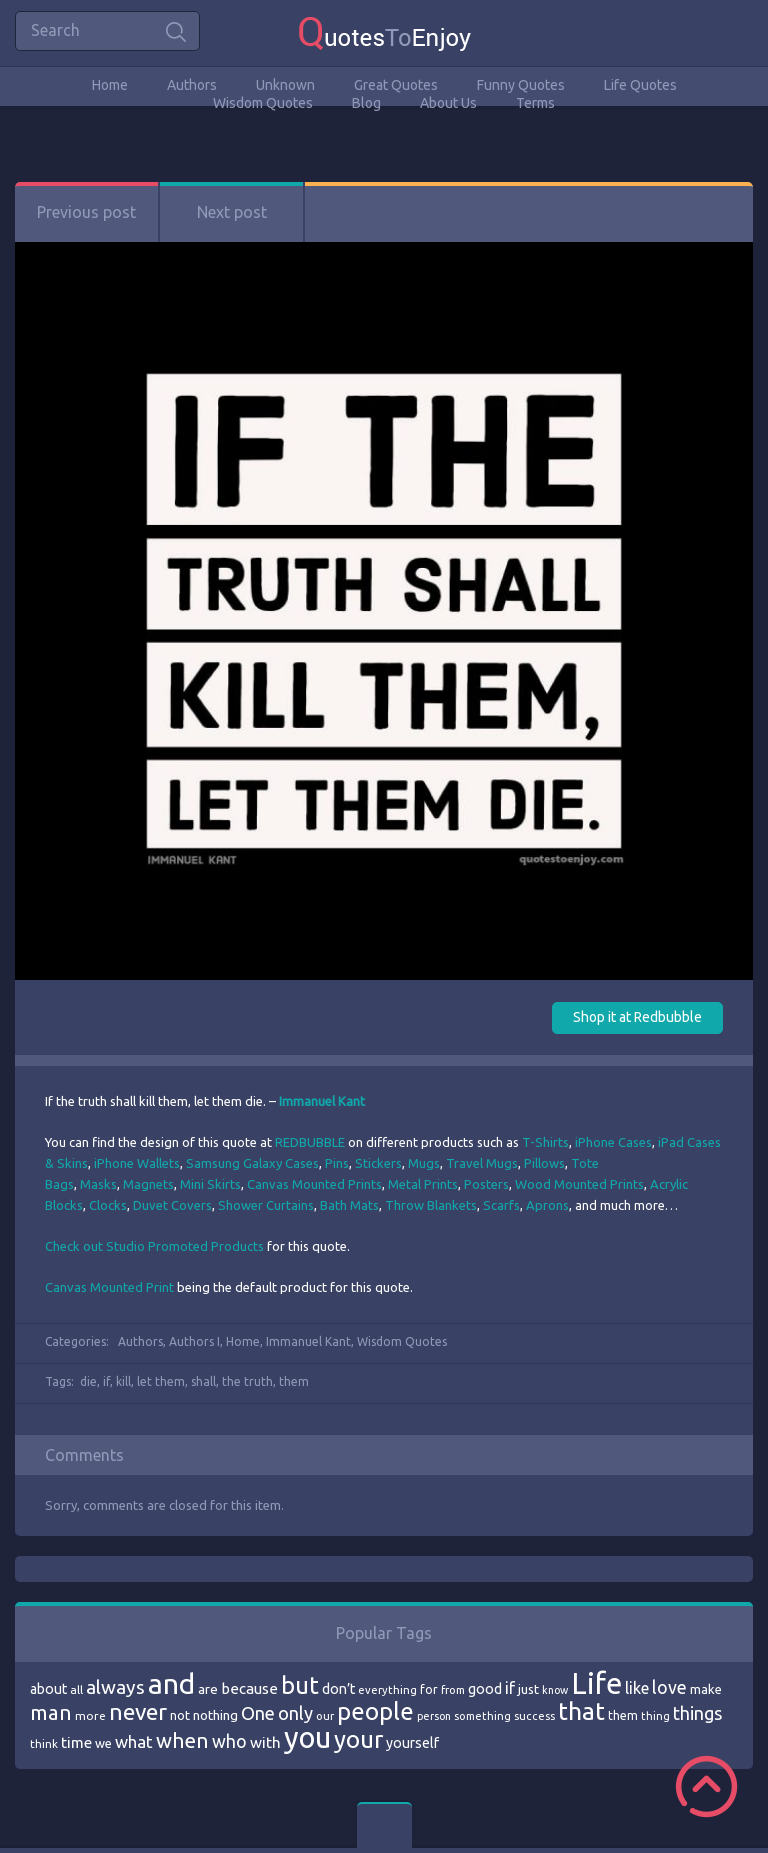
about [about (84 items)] (48, 1689)
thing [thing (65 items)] (655, 1716)
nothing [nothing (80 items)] (215, 1715)
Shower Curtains (266, 1205)
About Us (448, 103)
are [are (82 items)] (208, 1689)
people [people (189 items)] (375, 1711)
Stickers (378, 1163)
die (88, 1381)
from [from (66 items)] (453, 1690)
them (294, 1381)
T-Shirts (545, 1142)
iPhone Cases (613, 1142)
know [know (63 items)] (555, 1690)
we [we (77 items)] (103, 1743)
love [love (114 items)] (669, 1687)
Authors (192, 85)
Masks (98, 1184)
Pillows (544, 1163)
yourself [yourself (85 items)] (412, 1743)
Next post (232, 212)
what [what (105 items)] (134, 1741)
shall (203, 1381)
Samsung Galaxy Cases (252, 1163)
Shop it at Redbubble (637, 1017)
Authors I (194, 1341)
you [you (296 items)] (307, 1737)
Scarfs (501, 1205)
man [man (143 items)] (51, 1712)
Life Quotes (640, 85)
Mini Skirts (210, 1184)
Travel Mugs (482, 1163)
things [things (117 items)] (697, 1713)
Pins (337, 1163)
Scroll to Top (706, 1786)
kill (123, 1381)
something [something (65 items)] (482, 1716)
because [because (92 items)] (249, 1688)
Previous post (86, 212)
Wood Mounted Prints (579, 1184)
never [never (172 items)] (138, 1711)
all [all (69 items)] (76, 1689)
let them (161, 1381)
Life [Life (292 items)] (596, 1683)
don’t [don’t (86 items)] (338, 1689)
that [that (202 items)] (581, 1711)
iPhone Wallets (137, 1163)
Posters (486, 1184)
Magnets (148, 1184)
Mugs (424, 1163)
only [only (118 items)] (295, 1713)
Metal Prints (423, 1184)
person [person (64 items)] (434, 1716)
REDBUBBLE (310, 1142)
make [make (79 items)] (706, 1689)
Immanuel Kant (308, 1341)
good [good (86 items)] (485, 1689)
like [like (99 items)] (637, 1688)
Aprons (547, 1205)
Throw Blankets (431, 1205)
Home (110, 85)
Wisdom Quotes (263, 103)
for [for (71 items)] (429, 1689)
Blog (366, 103)
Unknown (285, 85)
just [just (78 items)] (528, 1689)
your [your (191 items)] (358, 1739)
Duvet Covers (172, 1205)
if (106, 1381)
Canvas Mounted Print (109, 1287)
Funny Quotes (521, 85)
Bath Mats (349, 1205)
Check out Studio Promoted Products (154, 1246)
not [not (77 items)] (180, 1715)
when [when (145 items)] (182, 1740)
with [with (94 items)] (265, 1742)
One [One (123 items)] (258, 1713)
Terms (535, 103)
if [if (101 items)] (510, 1688)
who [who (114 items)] (229, 1741)
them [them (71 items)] (623, 1715)
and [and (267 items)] (171, 1683)
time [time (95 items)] (76, 1742)
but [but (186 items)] (300, 1685)
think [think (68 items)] (44, 1743)
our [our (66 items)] (325, 1716)
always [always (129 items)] (115, 1687)
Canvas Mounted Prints (314, 1184)
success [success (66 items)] (534, 1716)
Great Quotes (396, 85)
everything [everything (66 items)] (387, 1690)
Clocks (108, 1205)
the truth (247, 1381)
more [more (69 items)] (90, 1715)
